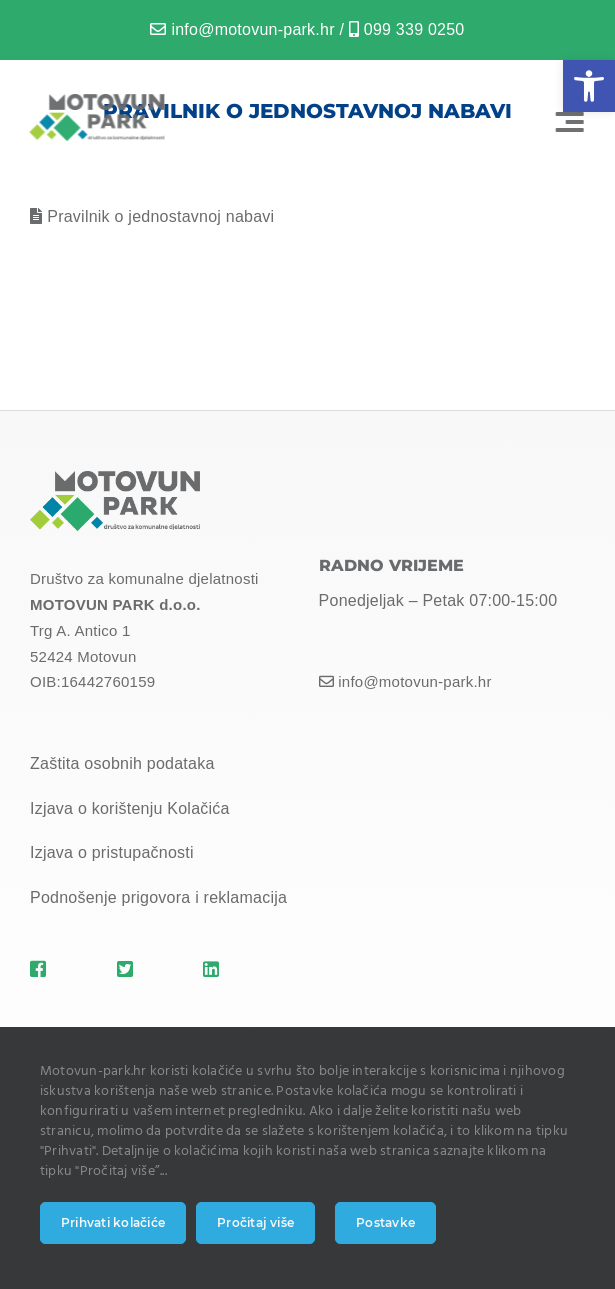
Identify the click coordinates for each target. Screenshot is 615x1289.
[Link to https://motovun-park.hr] (58, 969)
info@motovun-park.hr (252, 29)
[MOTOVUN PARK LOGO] (94, 101)
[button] (589, 86)
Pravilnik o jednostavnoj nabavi (160, 216)
